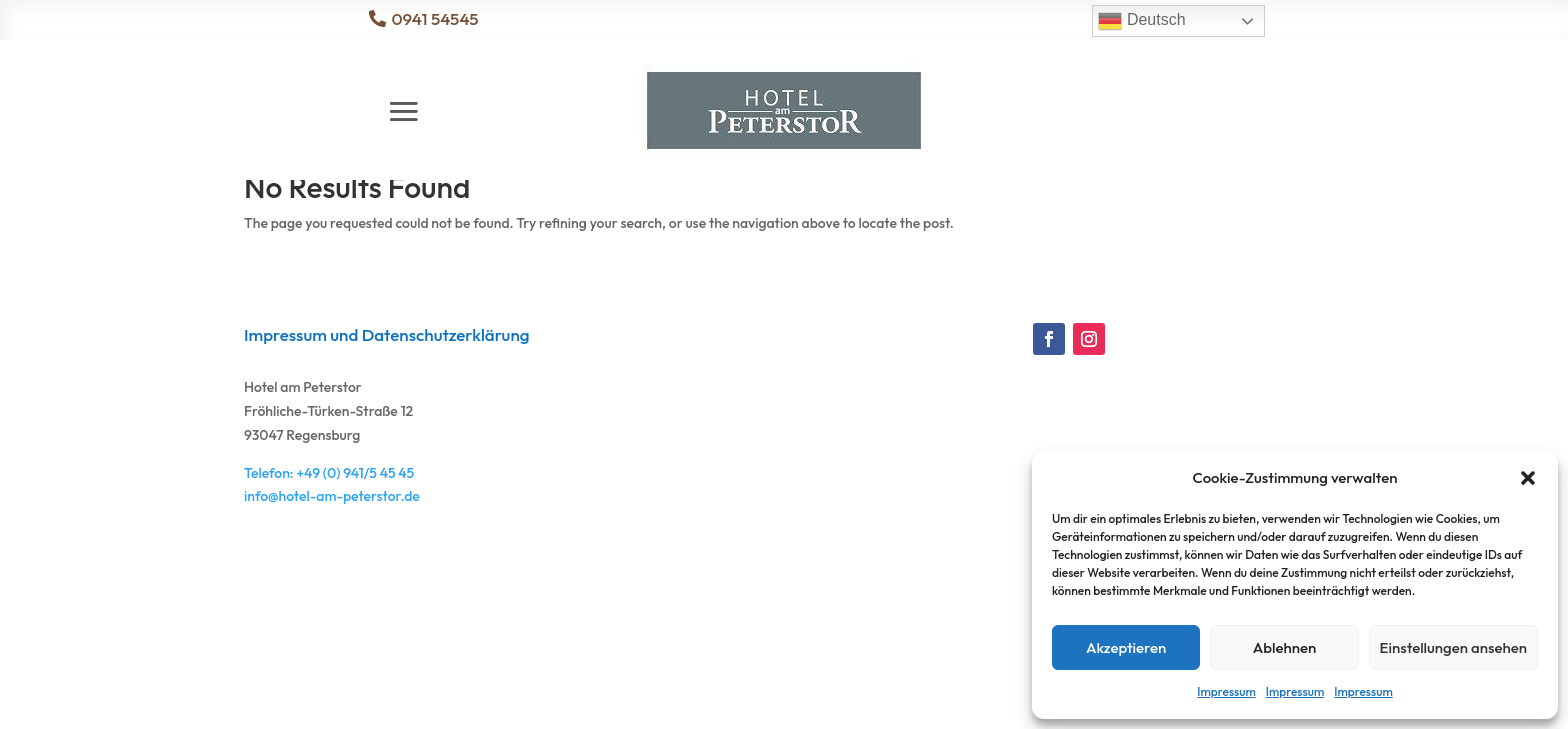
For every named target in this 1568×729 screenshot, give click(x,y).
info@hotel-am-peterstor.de (332, 585)
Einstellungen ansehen (1453, 647)
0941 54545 (434, 18)
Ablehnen (1285, 647)
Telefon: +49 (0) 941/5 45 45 (329, 562)
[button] (1528, 478)
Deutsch (1141, 21)
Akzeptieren (1126, 647)
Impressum (1226, 691)
